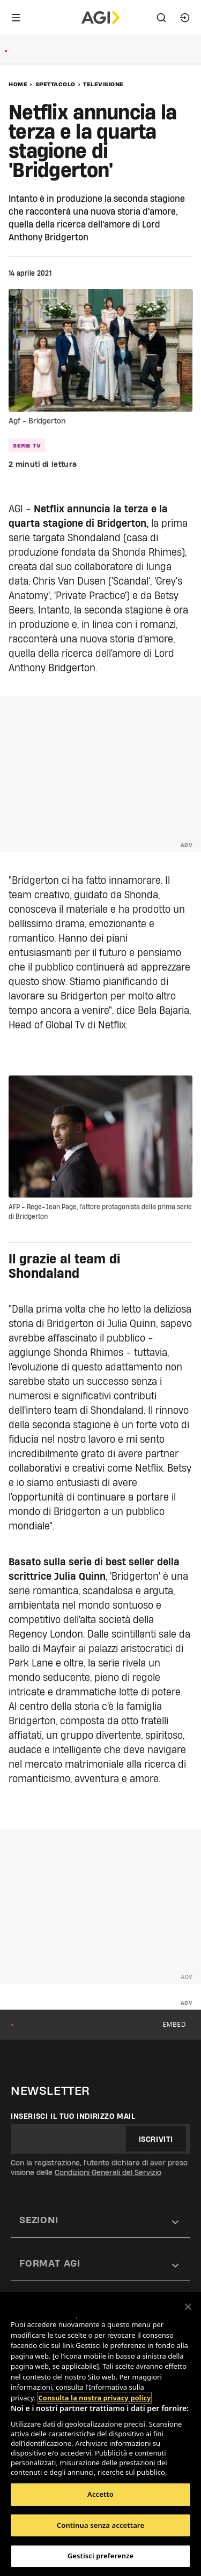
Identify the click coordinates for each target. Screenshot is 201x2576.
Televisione (103, 84)
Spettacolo (55, 84)
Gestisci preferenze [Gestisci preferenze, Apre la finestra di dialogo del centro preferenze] (101, 2555)
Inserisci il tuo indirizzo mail (73, 2116)
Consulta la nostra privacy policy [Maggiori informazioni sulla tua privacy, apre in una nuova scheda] (94, 2398)
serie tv (27, 445)
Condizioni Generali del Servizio (108, 2172)
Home (18, 84)
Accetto (100, 2494)
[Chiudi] (188, 2307)
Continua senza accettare (100, 2525)
